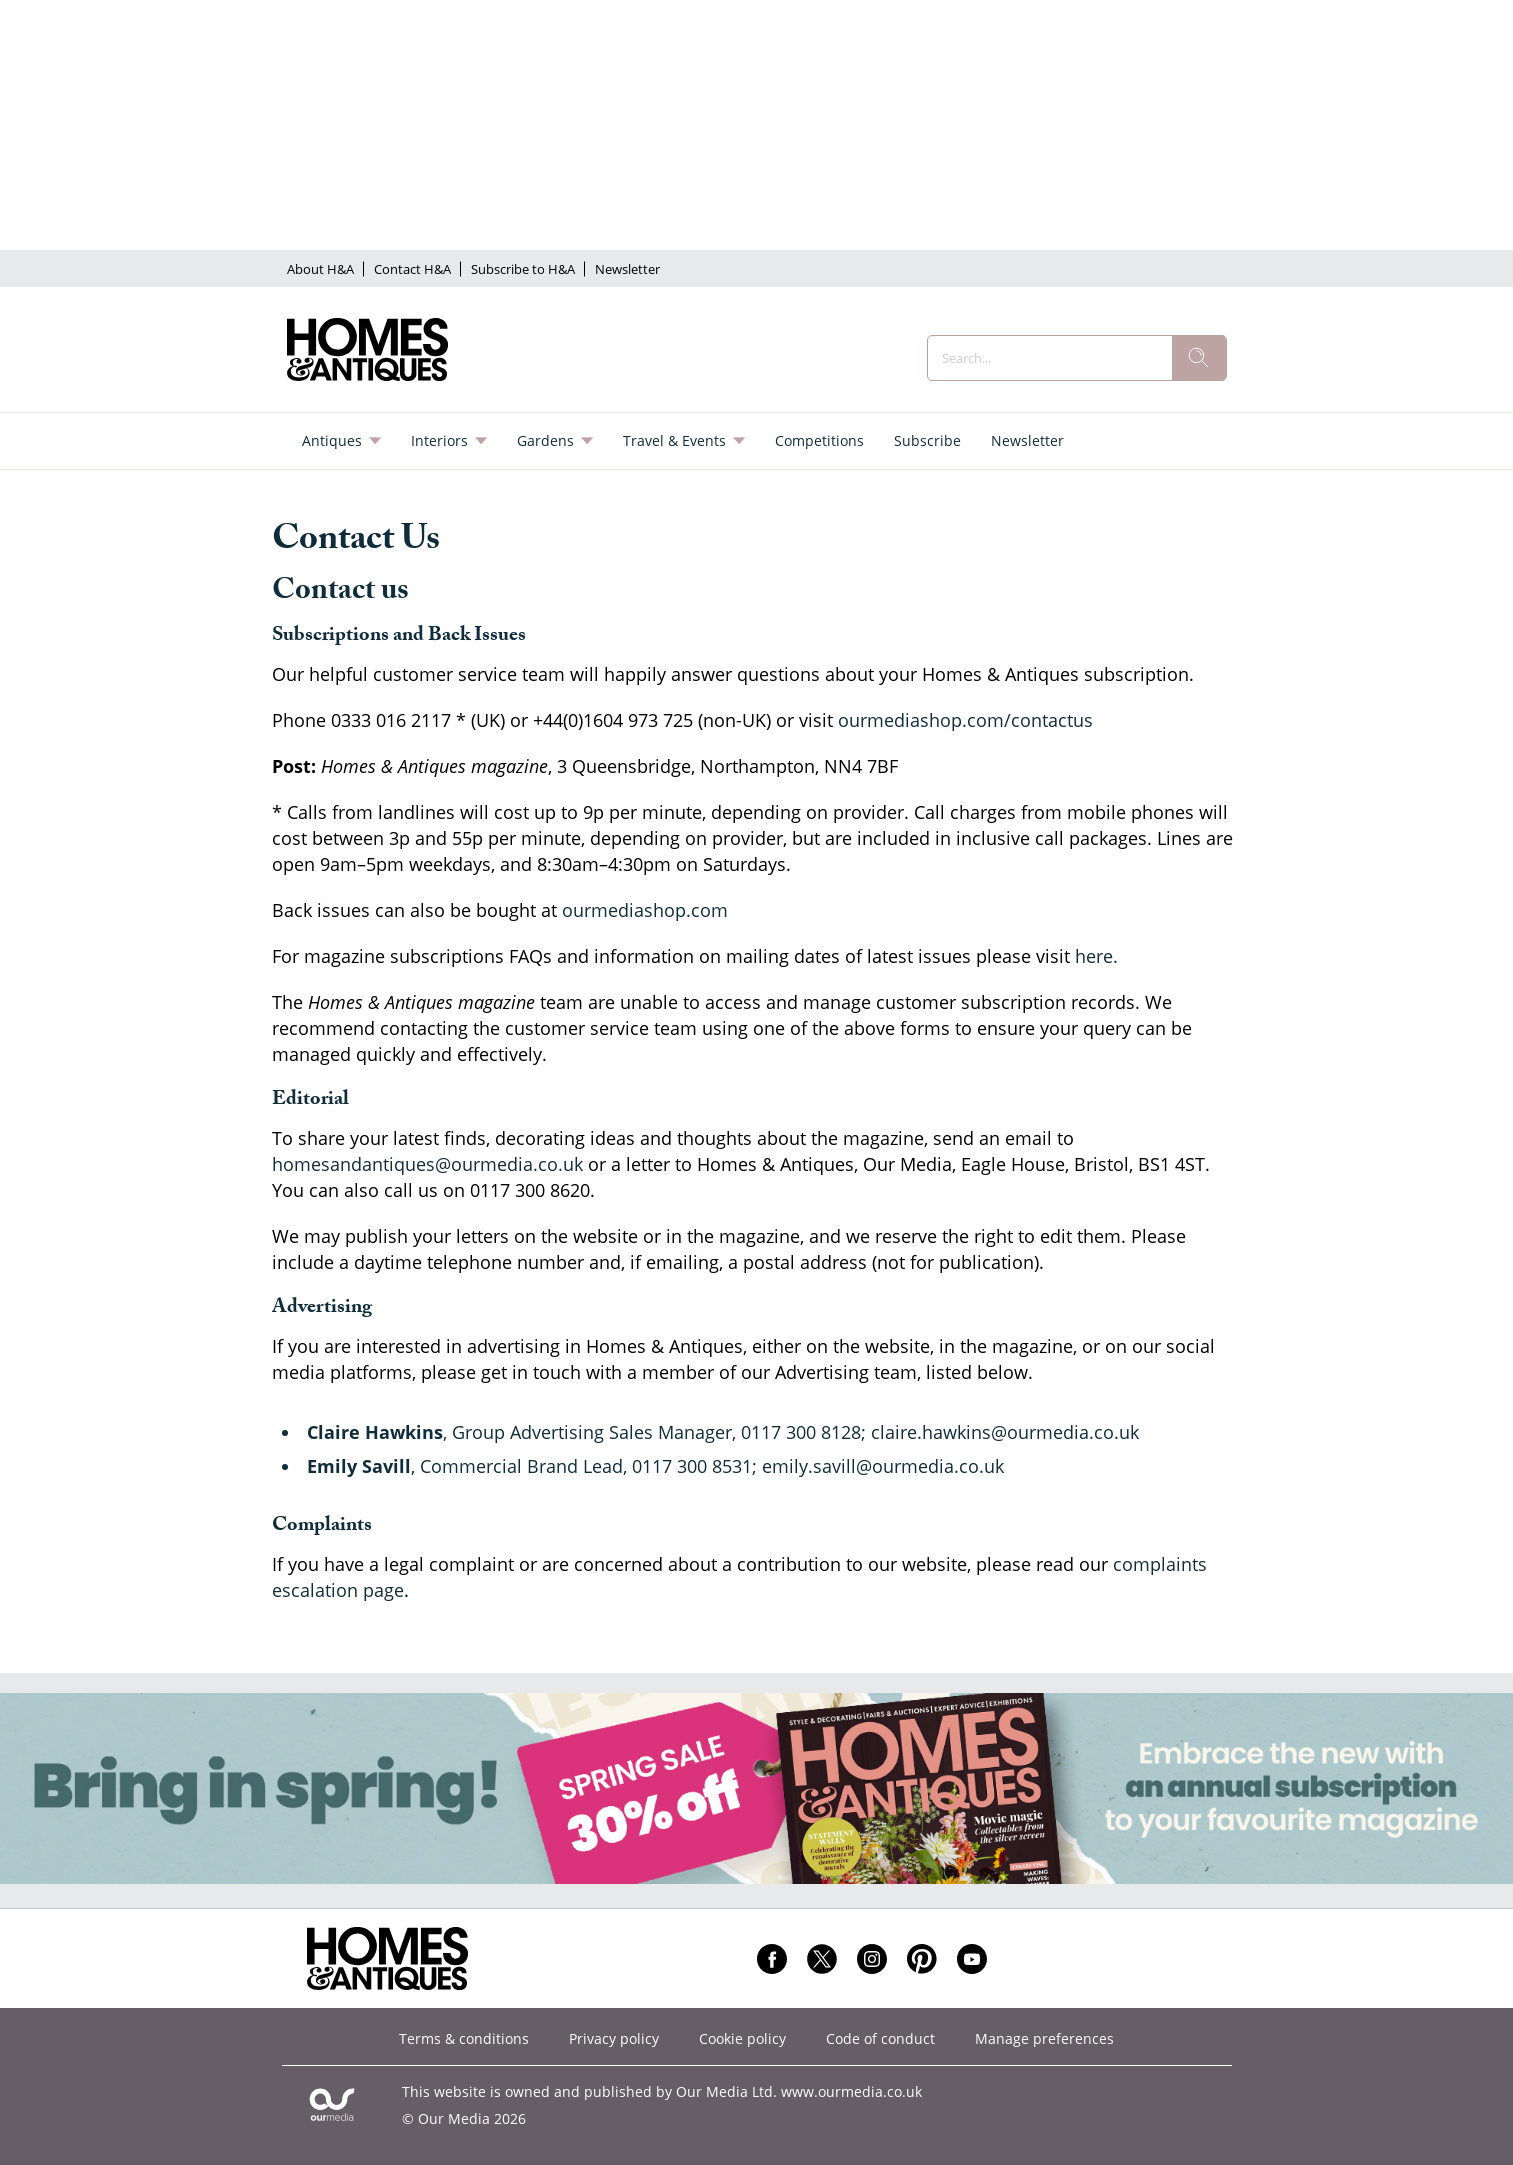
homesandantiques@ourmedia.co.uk (427, 1164)
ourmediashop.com (645, 910)
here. (1096, 956)
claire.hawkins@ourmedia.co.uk (1005, 1432)
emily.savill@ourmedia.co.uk (883, 1466)
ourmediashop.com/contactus (965, 720)
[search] (1199, 358)
